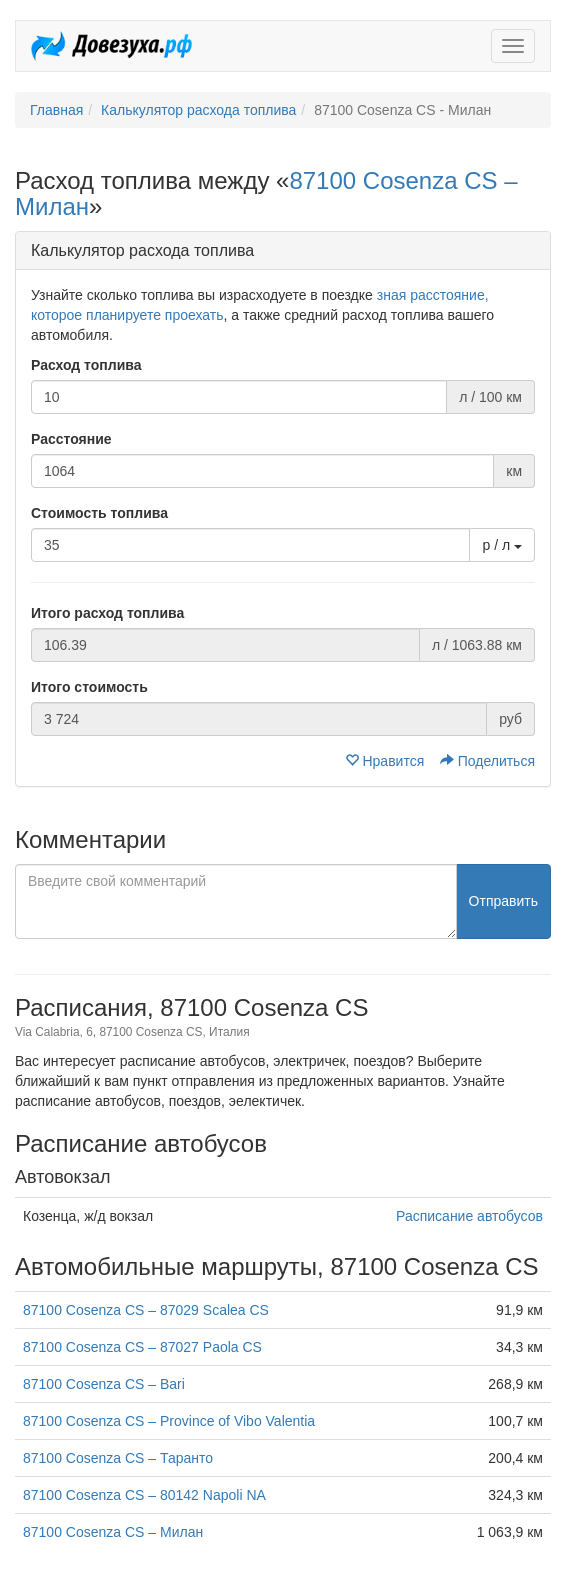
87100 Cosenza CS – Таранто (118, 1458)
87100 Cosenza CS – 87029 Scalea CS (146, 1310)
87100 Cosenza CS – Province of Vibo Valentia (169, 1421)
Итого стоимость (89, 687)
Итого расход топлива (107, 613)
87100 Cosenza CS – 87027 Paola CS (142, 1347)
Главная (56, 110)
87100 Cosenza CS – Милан (113, 1532)
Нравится (387, 761)
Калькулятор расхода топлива (198, 110)
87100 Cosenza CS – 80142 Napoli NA (144, 1495)
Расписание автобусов (469, 1216)
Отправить (503, 901)
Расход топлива (86, 365)
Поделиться (487, 761)
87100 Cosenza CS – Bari (104, 1384)
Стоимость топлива (99, 513)
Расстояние (71, 439)
